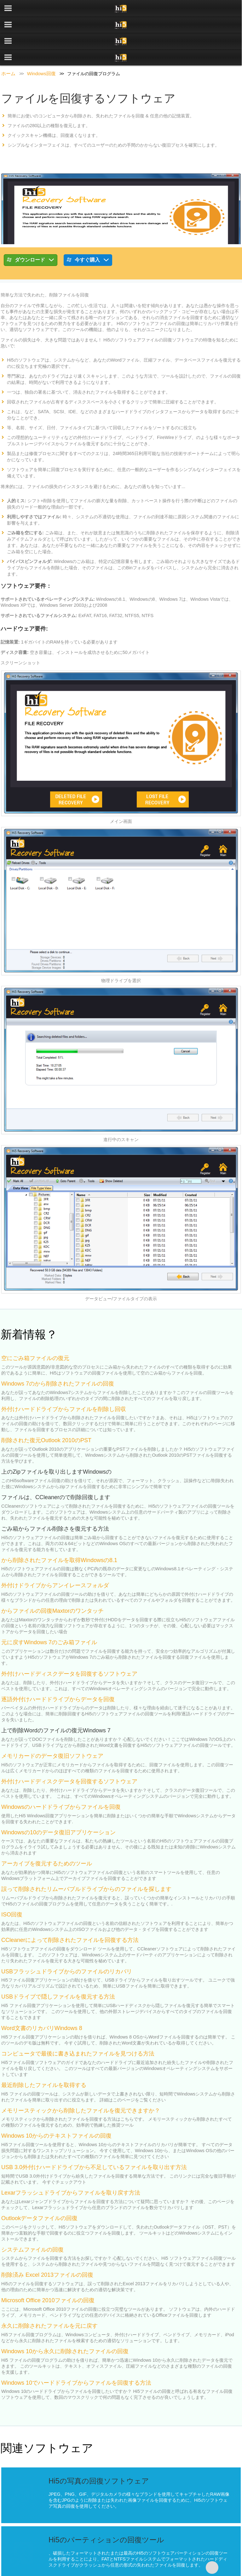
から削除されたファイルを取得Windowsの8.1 (59, 1527)
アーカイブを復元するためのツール (46, 1831)
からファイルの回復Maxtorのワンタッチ (52, 1578)
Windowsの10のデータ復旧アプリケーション (58, 1800)
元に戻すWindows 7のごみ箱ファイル (49, 1609)
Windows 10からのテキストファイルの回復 (56, 2103)
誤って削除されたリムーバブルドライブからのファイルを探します (86, 1856)
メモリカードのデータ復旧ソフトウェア (52, 1723)
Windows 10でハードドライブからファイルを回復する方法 (76, 2350)
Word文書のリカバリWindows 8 (41, 1995)
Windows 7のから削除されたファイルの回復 (57, 1351)
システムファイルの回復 (32, 2217)
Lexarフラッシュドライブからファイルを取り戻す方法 (70, 2160)
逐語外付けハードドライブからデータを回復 (58, 1666)
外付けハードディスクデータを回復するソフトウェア (69, 1641)
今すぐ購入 (87, 228)
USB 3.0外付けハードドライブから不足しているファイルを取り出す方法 (94, 2134)
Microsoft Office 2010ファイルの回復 (48, 2267)
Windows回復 (41, 40)
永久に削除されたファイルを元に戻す (49, 2293)
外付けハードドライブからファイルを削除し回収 (63, 1376)
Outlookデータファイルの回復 (39, 2185)
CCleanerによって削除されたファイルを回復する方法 (70, 1907)
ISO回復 (11, 1882)
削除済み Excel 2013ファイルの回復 (47, 2242)
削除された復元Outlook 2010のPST (46, 1407)
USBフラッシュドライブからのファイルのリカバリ (66, 1939)
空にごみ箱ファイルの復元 (35, 1325)
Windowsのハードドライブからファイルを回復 (61, 1774)
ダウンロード (31, 228)
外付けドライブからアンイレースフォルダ (55, 1553)
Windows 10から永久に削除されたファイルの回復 (65, 2318)
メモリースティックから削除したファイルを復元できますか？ (80, 2078)
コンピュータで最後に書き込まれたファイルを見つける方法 (77, 2021)
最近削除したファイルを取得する (43, 2052)
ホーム (8, 40)
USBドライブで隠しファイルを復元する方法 (58, 1964)
